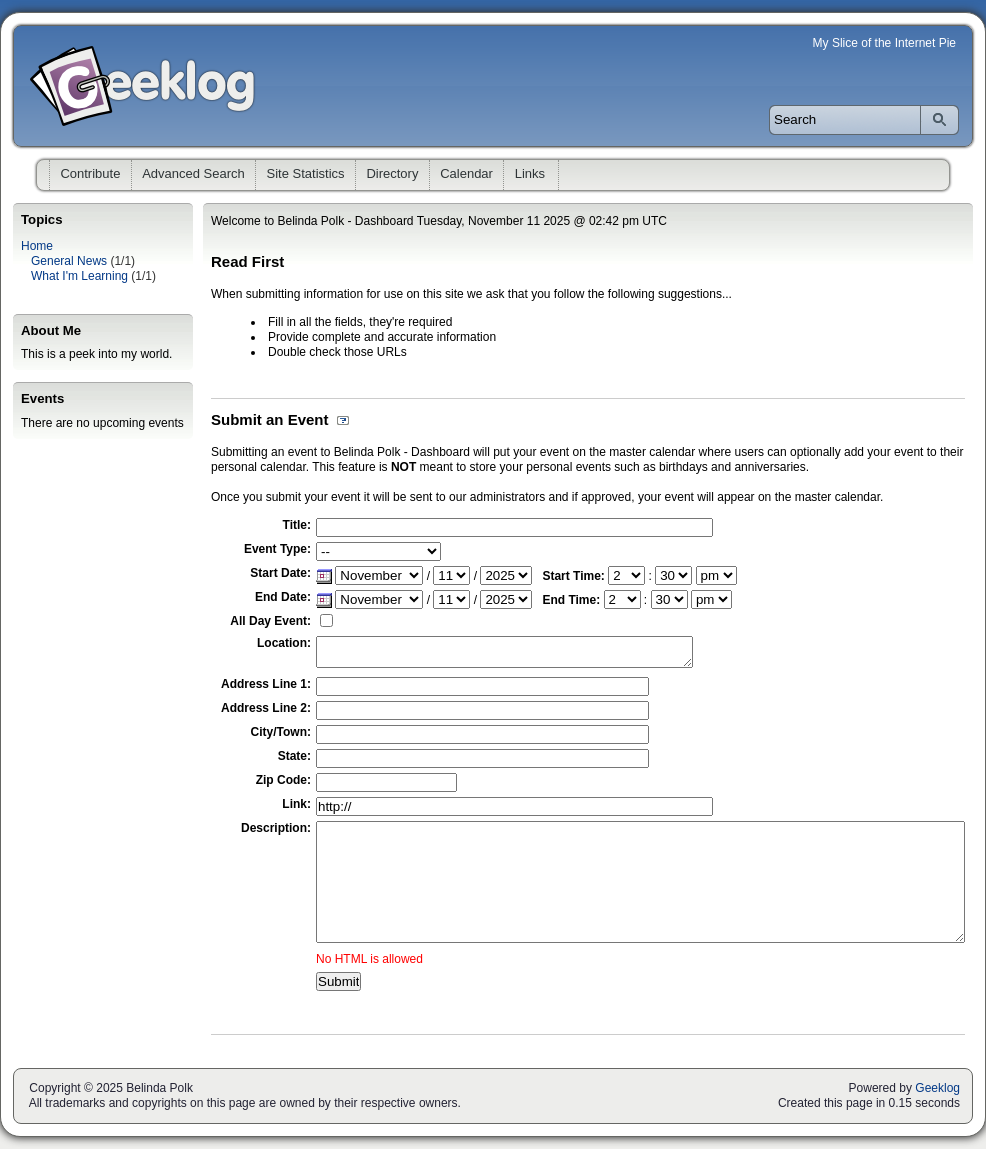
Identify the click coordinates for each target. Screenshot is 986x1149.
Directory (392, 173)
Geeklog (937, 1088)
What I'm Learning (79, 276)
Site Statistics (306, 173)
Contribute (90, 173)
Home (37, 246)
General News (69, 261)
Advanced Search (193, 173)
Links (530, 173)
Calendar (466, 173)
